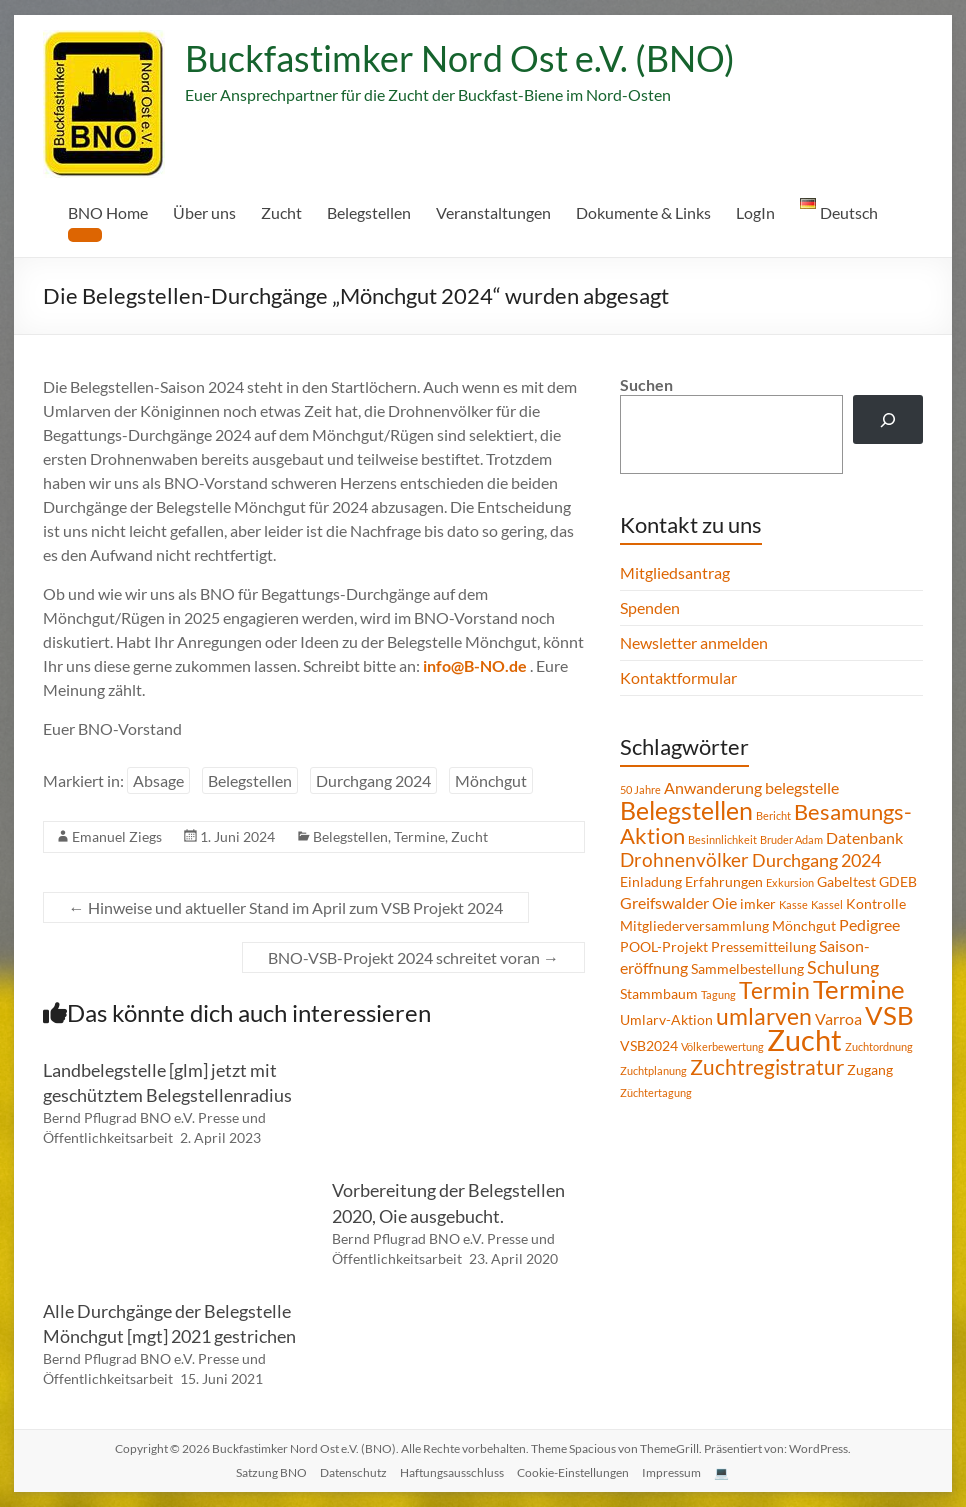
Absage (158, 780)
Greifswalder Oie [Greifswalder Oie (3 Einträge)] (678, 902)
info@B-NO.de (475, 665)
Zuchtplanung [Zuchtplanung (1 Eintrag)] (653, 1070)
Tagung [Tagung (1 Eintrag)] (718, 994)
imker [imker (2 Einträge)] (758, 903)
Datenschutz (353, 1472)
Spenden (650, 607)
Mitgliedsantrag (675, 572)
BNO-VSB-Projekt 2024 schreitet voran (413, 957)
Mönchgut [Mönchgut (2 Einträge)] (804, 925)
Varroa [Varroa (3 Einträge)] (838, 1018)
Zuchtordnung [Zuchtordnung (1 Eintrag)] (879, 1046)
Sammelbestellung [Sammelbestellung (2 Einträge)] (747, 968)
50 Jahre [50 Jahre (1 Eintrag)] (640, 789)
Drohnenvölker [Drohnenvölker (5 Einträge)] (684, 859)
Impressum (671, 1472)
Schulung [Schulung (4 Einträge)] (843, 967)
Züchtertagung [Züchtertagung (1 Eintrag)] (656, 1092)
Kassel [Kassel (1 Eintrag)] (827, 904)
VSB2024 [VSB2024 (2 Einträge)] (649, 1045)
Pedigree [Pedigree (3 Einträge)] (869, 924)
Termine (419, 836)
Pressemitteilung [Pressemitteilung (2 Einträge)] (763, 946)
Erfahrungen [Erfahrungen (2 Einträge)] (724, 881)
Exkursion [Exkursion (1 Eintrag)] (790, 882)
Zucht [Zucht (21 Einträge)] (804, 1039)
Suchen (646, 384)
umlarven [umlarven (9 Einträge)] (764, 1016)
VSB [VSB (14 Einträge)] (889, 1015)
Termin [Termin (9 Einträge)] (774, 990)
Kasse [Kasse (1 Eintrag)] (793, 904)
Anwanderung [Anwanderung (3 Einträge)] (713, 787)
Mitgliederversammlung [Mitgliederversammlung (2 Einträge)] (694, 925)
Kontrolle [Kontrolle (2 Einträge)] (876, 903)
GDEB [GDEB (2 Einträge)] (898, 881)
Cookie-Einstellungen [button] (573, 1472)
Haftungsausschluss (452, 1472)
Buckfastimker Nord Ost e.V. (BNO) (460, 58)
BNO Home (108, 212)
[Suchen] (888, 419)
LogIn (755, 212)
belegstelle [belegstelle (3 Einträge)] (802, 787)
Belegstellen (369, 212)
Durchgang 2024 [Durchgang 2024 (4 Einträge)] (816, 860)
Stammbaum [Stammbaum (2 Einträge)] (659, 993)
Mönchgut (491, 780)
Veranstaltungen (493, 212)
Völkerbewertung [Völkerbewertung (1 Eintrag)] (722, 1046)
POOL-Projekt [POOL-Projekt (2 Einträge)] (664, 946)
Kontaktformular (678, 677)
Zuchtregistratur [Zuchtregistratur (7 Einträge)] (767, 1067)
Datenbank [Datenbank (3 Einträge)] (864, 837)
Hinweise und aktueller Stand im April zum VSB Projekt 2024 (286, 907)
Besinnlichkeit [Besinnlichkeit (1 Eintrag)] (722, 839)
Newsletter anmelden (694, 642)
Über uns (204, 212)
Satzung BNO (271, 1472)
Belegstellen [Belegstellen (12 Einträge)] (686, 810)
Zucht (281, 212)
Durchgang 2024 (373, 780)
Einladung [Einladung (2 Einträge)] (651, 881)
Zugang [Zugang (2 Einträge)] (870, 1069)
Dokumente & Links (643, 212)
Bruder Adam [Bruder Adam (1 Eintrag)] (791, 839)
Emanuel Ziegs (117, 836)
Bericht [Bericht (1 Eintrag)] (773, 815)
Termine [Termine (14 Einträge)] (859, 989)
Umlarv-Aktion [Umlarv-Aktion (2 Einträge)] (666, 1019)
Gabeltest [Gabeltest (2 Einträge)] (846, 881)
